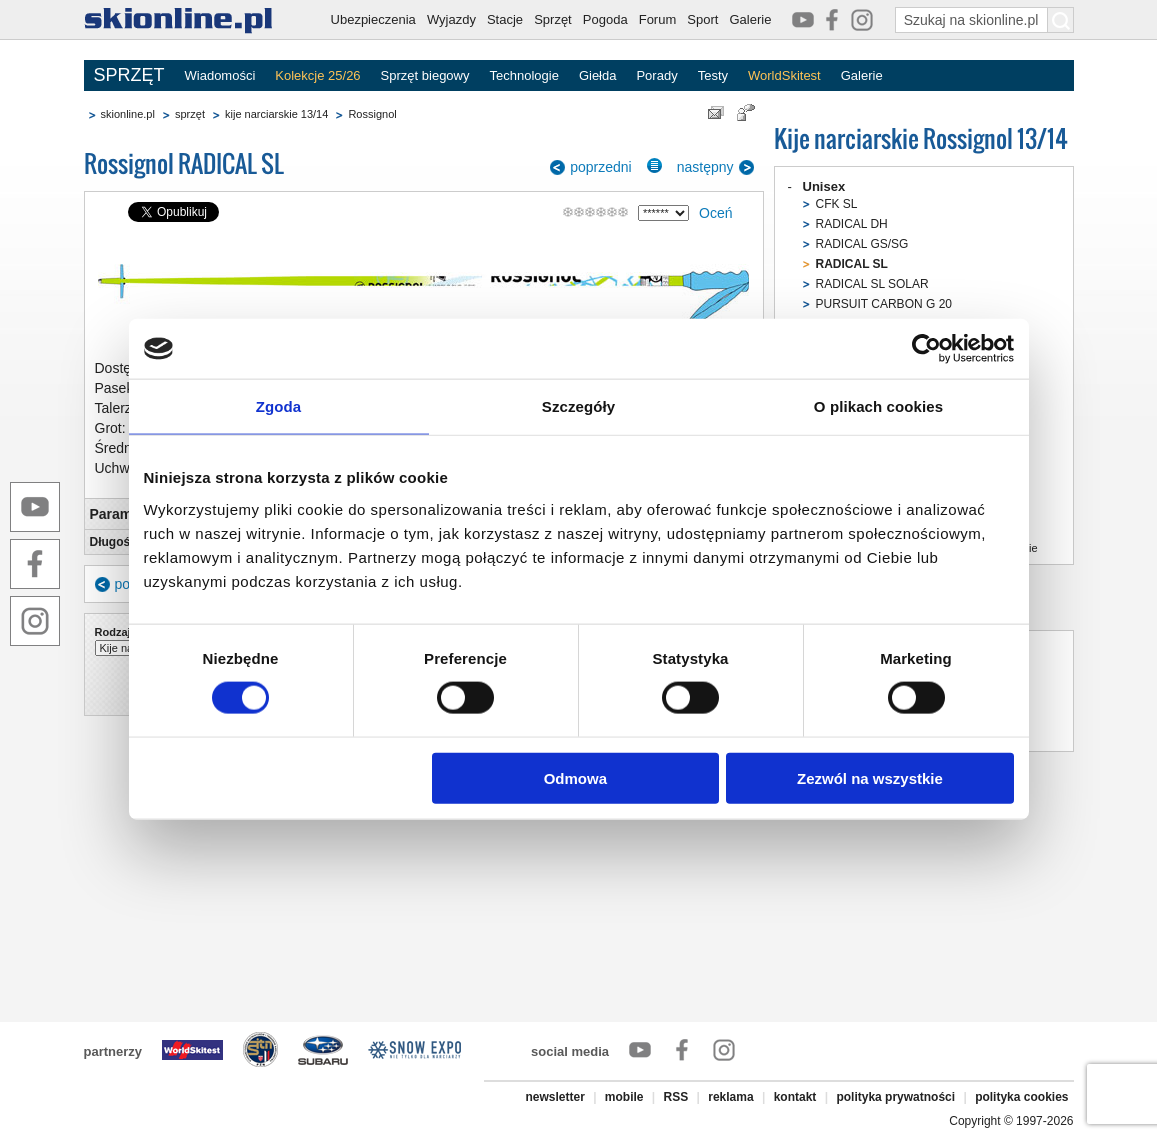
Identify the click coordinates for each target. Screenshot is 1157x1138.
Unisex (824, 186)
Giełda (598, 75)
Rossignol (372, 114)
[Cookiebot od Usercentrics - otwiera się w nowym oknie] (926, 349)
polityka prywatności (895, 1097)
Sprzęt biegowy (425, 75)
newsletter (554, 1097)
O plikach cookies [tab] (878, 406)
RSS (676, 1097)
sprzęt (190, 114)
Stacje (505, 19)
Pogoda (605, 19)
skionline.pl (128, 114)
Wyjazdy (451, 19)
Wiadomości (220, 75)
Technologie (523, 75)
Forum (658, 19)
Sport (702, 19)
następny (705, 167)
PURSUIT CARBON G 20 (884, 304)
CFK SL (837, 204)
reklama (730, 1097)
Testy (713, 75)
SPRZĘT (129, 75)
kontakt (795, 1097)
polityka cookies (1021, 1097)
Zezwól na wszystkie (870, 777)
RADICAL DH (852, 224)
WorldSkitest (784, 75)
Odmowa (575, 777)
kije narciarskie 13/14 (276, 114)
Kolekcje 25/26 (317, 75)
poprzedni (601, 167)
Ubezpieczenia (373, 19)
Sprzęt (553, 19)
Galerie (750, 19)
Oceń (715, 213)
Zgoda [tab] (279, 406)
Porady (656, 75)
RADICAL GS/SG (862, 244)
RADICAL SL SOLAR (872, 284)
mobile (624, 1097)
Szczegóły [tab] (578, 406)
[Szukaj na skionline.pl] (1061, 20)
